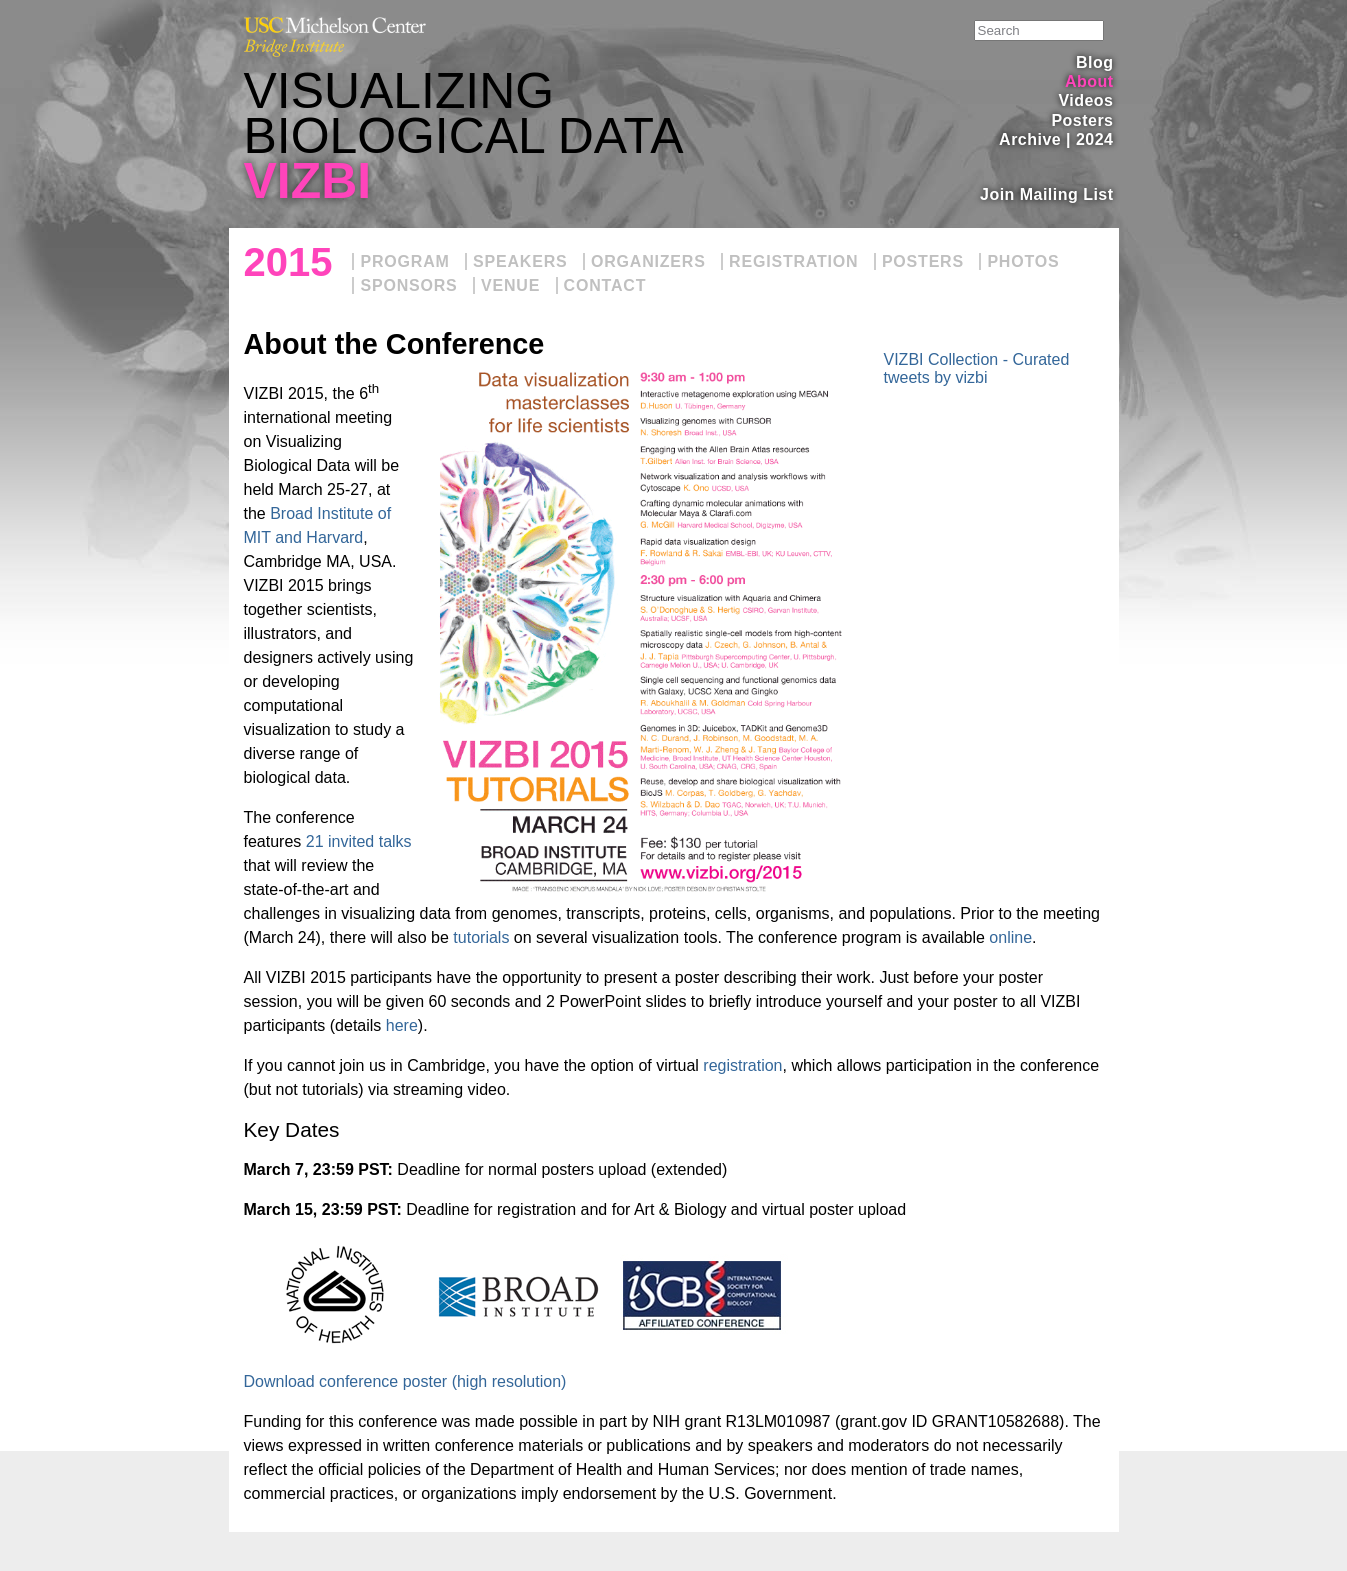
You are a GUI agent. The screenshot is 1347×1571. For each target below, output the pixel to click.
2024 (1095, 139)
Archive (1030, 139)
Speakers (520, 261)
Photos (1023, 261)
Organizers (648, 261)
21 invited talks (359, 841)
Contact (605, 285)
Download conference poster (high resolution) (405, 1381)
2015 (288, 262)
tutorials (481, 937)
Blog (1094, 62)
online (1010, 937)
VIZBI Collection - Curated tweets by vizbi (977, 368)
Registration (793, 261)
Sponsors (408, 285)
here (402, 1025)
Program (404, 261)
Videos (1085, 100)
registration (742, 1065)
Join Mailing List (1047, 194)
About (1089, 81)
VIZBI (308, 181)
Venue (510, 285)
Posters (1082, 120)
